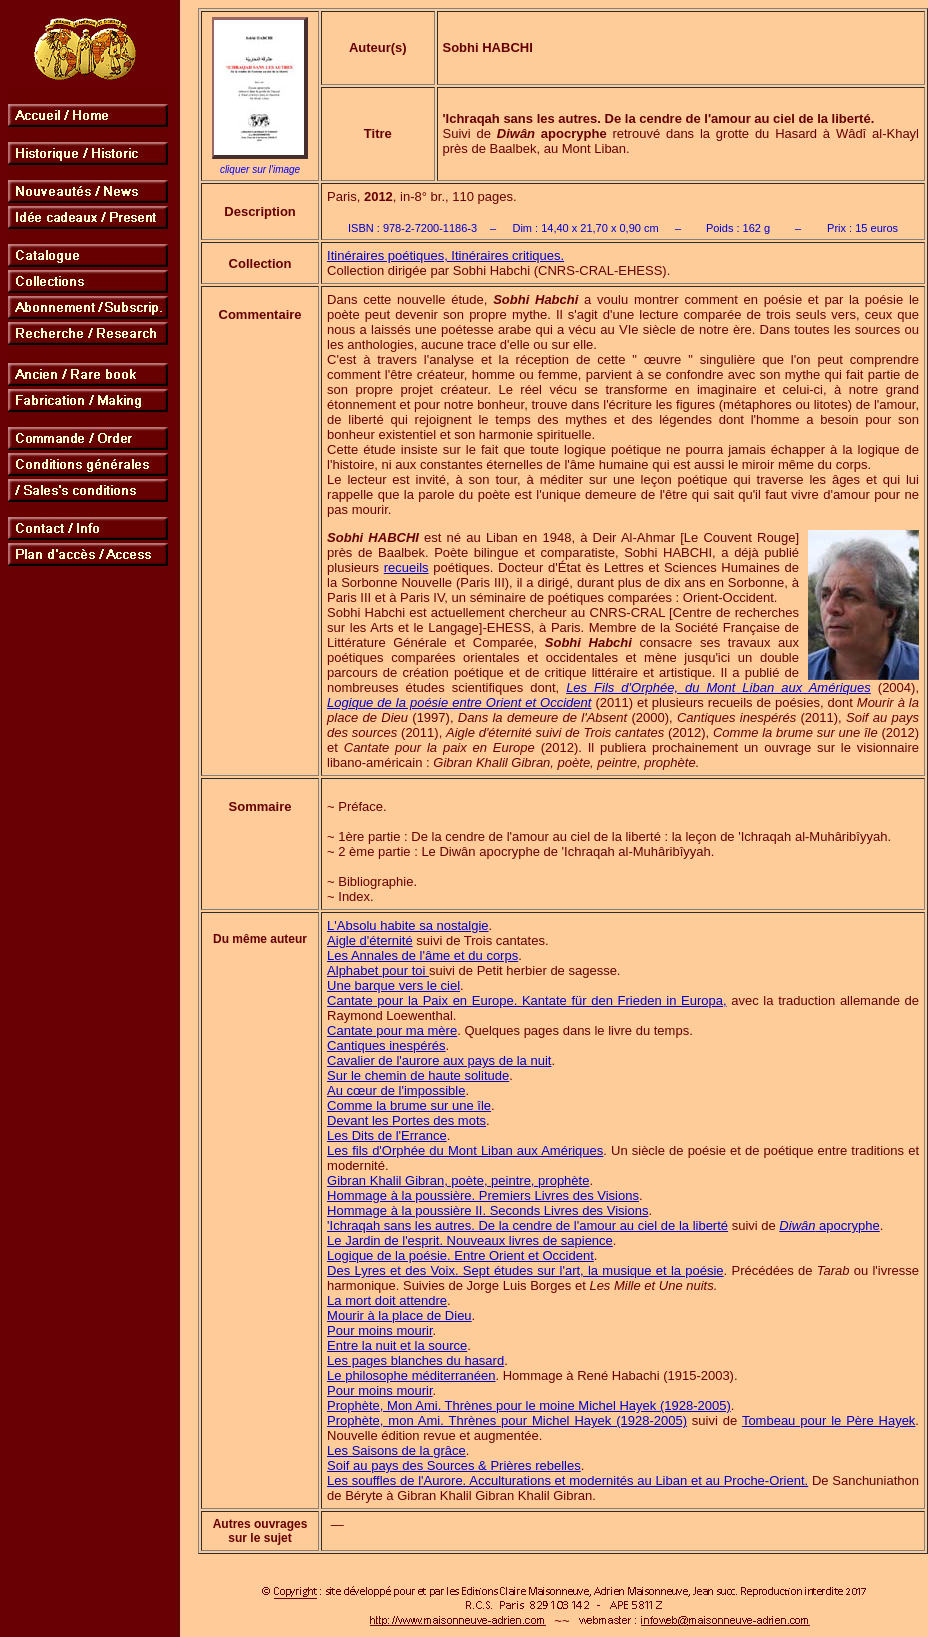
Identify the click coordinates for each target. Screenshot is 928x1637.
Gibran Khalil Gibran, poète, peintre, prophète (458, 1180)
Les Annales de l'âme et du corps (422, 955)
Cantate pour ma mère (392, 1030)
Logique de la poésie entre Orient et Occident (459, 702)
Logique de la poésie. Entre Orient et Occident (460, 1255)
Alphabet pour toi (378, 970)
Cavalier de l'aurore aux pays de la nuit (439, 1060)
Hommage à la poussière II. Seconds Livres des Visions (487, 1210)
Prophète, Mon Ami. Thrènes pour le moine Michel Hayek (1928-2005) (529, 1405)
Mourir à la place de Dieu (399, 1315)
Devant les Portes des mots (406, 1120)
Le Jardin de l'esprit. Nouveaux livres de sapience (470, 1240)
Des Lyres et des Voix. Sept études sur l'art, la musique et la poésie (525, 1270)
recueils (406, 567)
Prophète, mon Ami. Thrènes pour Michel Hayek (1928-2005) (507, 1420)
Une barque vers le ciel (393, 985)
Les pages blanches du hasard (415, 1360)
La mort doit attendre (387, 1300)
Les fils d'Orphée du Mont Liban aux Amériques (465, 1150)
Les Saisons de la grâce (396, 1450)
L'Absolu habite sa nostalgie (407, 925)
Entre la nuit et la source (397, 1345)
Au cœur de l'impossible (396, 1090)
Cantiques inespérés (386, 1045)
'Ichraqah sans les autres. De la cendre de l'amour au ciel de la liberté (527, 1225)
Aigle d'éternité (370, 940)
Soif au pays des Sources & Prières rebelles (454, 1465)
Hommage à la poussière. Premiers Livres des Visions (483, 1195)
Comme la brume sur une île (409, 1105)
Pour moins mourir (379, 1330)
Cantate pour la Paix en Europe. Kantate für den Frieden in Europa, (527, 1000)
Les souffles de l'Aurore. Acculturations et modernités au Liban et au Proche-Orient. (567, 1480)
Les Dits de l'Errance (387, 1135)
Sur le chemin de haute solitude (418, 1075)
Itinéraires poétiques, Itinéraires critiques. (445, 255)
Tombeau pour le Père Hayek (828, 1420)
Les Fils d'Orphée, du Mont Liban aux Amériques (718, 687)
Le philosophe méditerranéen (411, 1375)
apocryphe (829, 1225)
